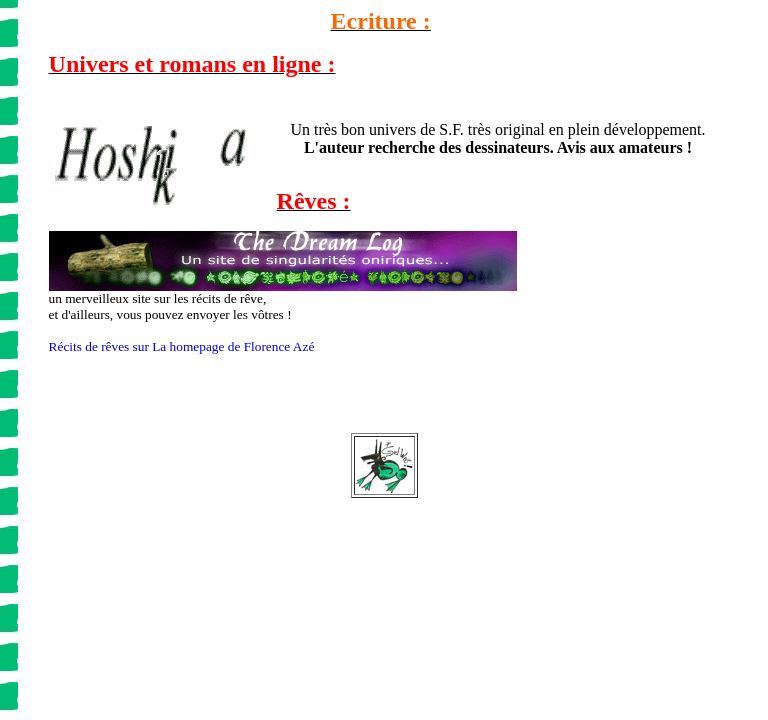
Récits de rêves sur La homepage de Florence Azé (182, 346)
